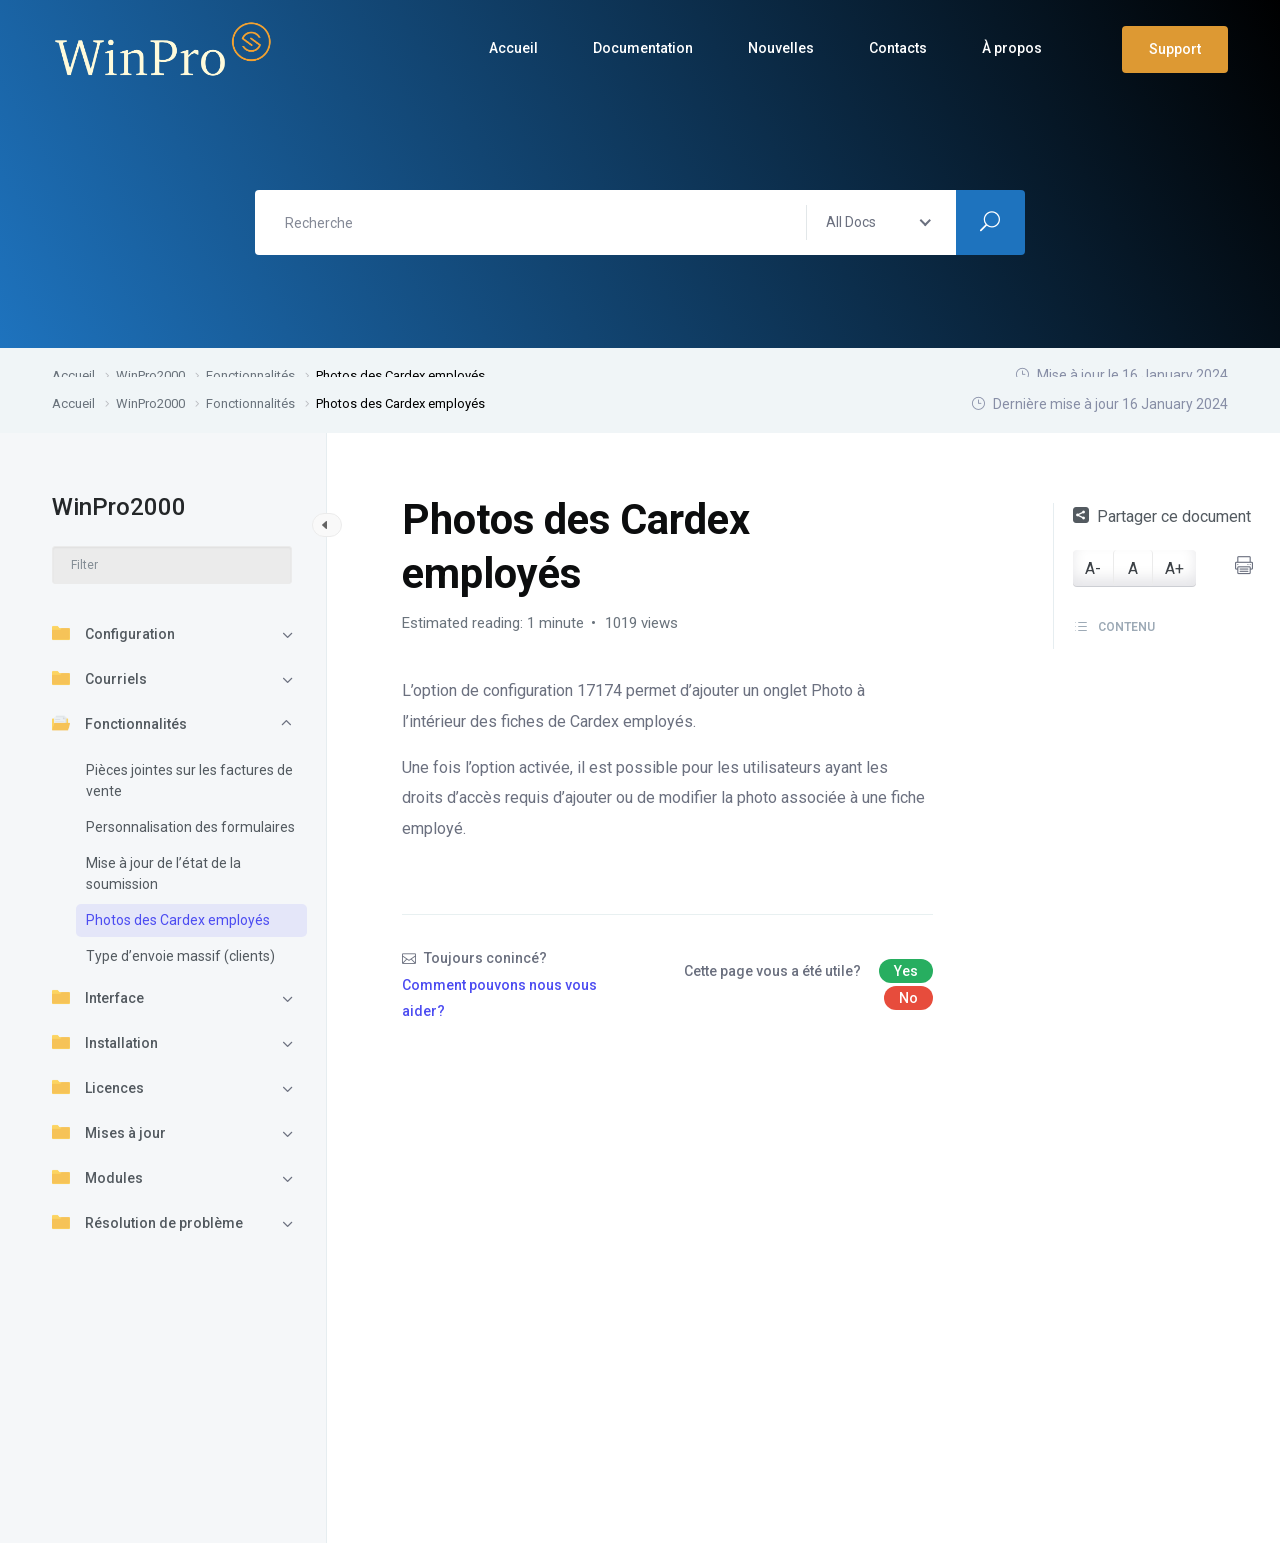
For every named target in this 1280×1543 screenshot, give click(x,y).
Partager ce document (1162, 516)
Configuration (113, 633)
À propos (1012, 48)
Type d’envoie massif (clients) (180, 956)
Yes (906, 971)
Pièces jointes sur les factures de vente (189, 780)
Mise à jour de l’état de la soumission (163, 873)
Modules (97, 1177)
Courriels (99, 678)
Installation (105, 1042)
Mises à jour (109, 1132)
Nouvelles (781, 48)
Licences (98, 1087)
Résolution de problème (147, 1222)
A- (1093, 568)
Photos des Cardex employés (178, 920)
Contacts (898, 48)
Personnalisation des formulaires (190, 827)
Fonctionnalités (119, 723)
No (908, 998)
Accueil (513, 48)
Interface (98, 997)
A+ (1174, 568)
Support (1175, 49)
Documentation (643, 48)
